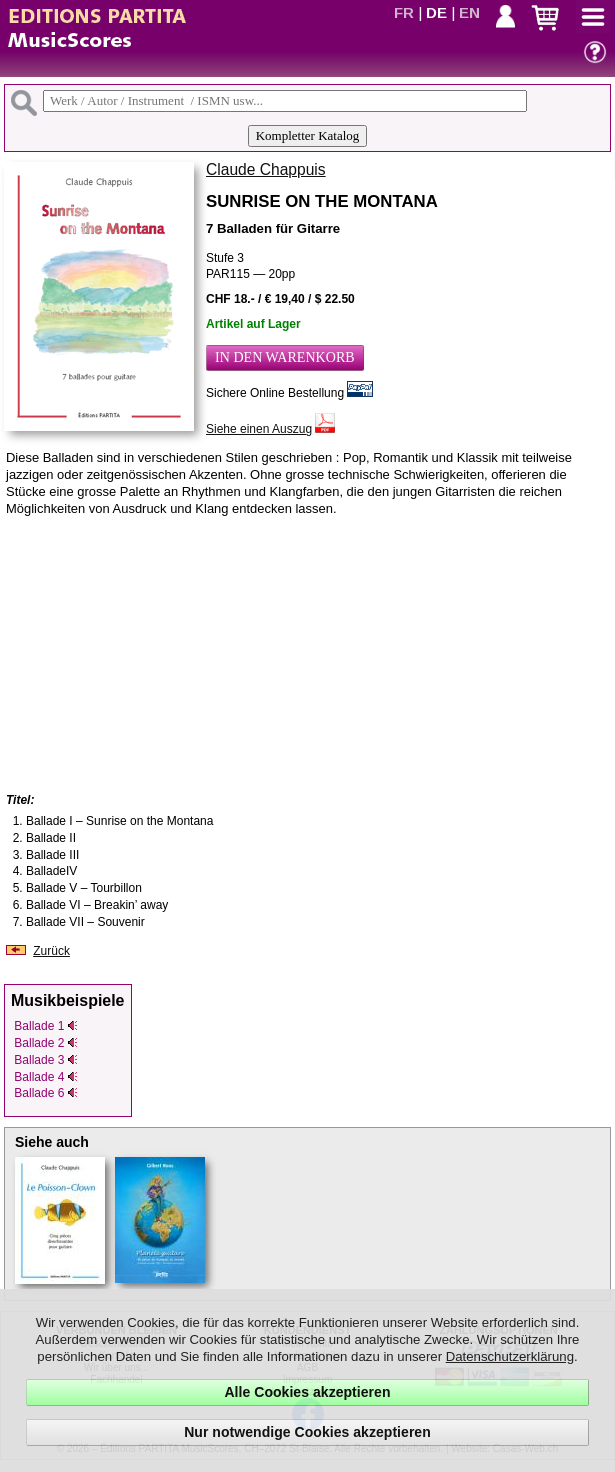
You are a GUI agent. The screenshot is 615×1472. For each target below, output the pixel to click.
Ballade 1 (45, 1026)
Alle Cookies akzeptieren (307, 1392)
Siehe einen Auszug (259, 429)
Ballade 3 (45, 1060)
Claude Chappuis (266, 169)
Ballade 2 (45, 1043)
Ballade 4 (45, 1077)
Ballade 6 (45, 1093)
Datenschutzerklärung (510, 1356)
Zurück (51, 951)
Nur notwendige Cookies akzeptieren (307, 1432)
